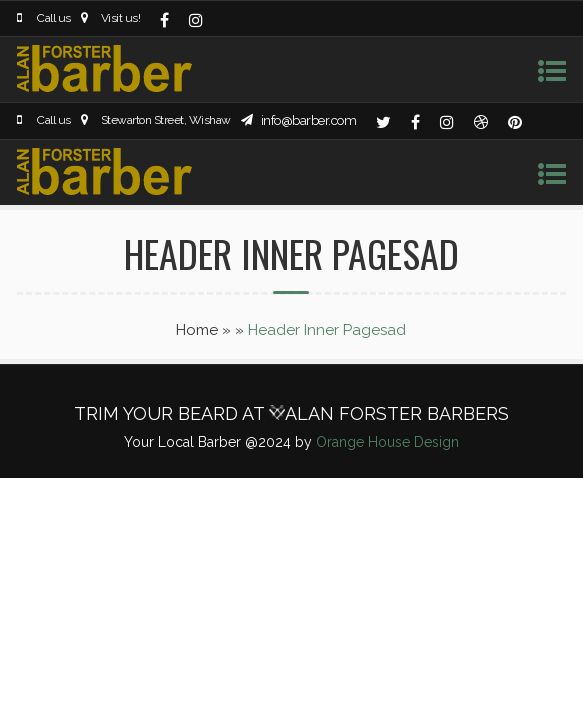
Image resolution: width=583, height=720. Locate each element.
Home (197, 330)
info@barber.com (309, 120)
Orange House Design (387, 442)
